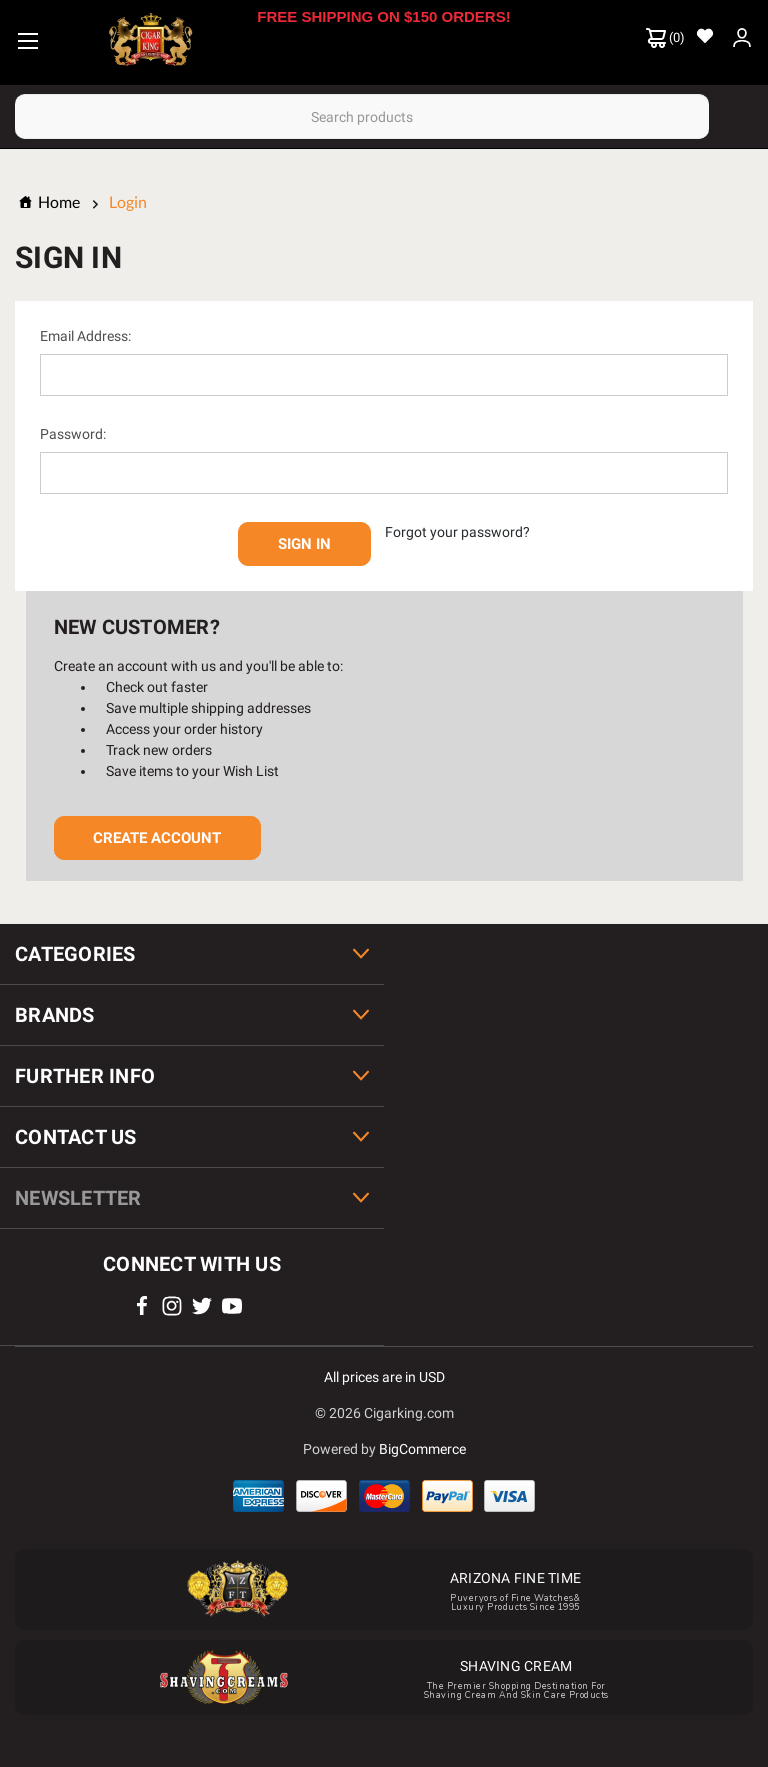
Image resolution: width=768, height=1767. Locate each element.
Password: (73, 434)
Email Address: (85, 336)
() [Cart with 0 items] (665, 38)
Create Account (157, 838)
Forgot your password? (457, 532)
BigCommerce (422, 1449)
